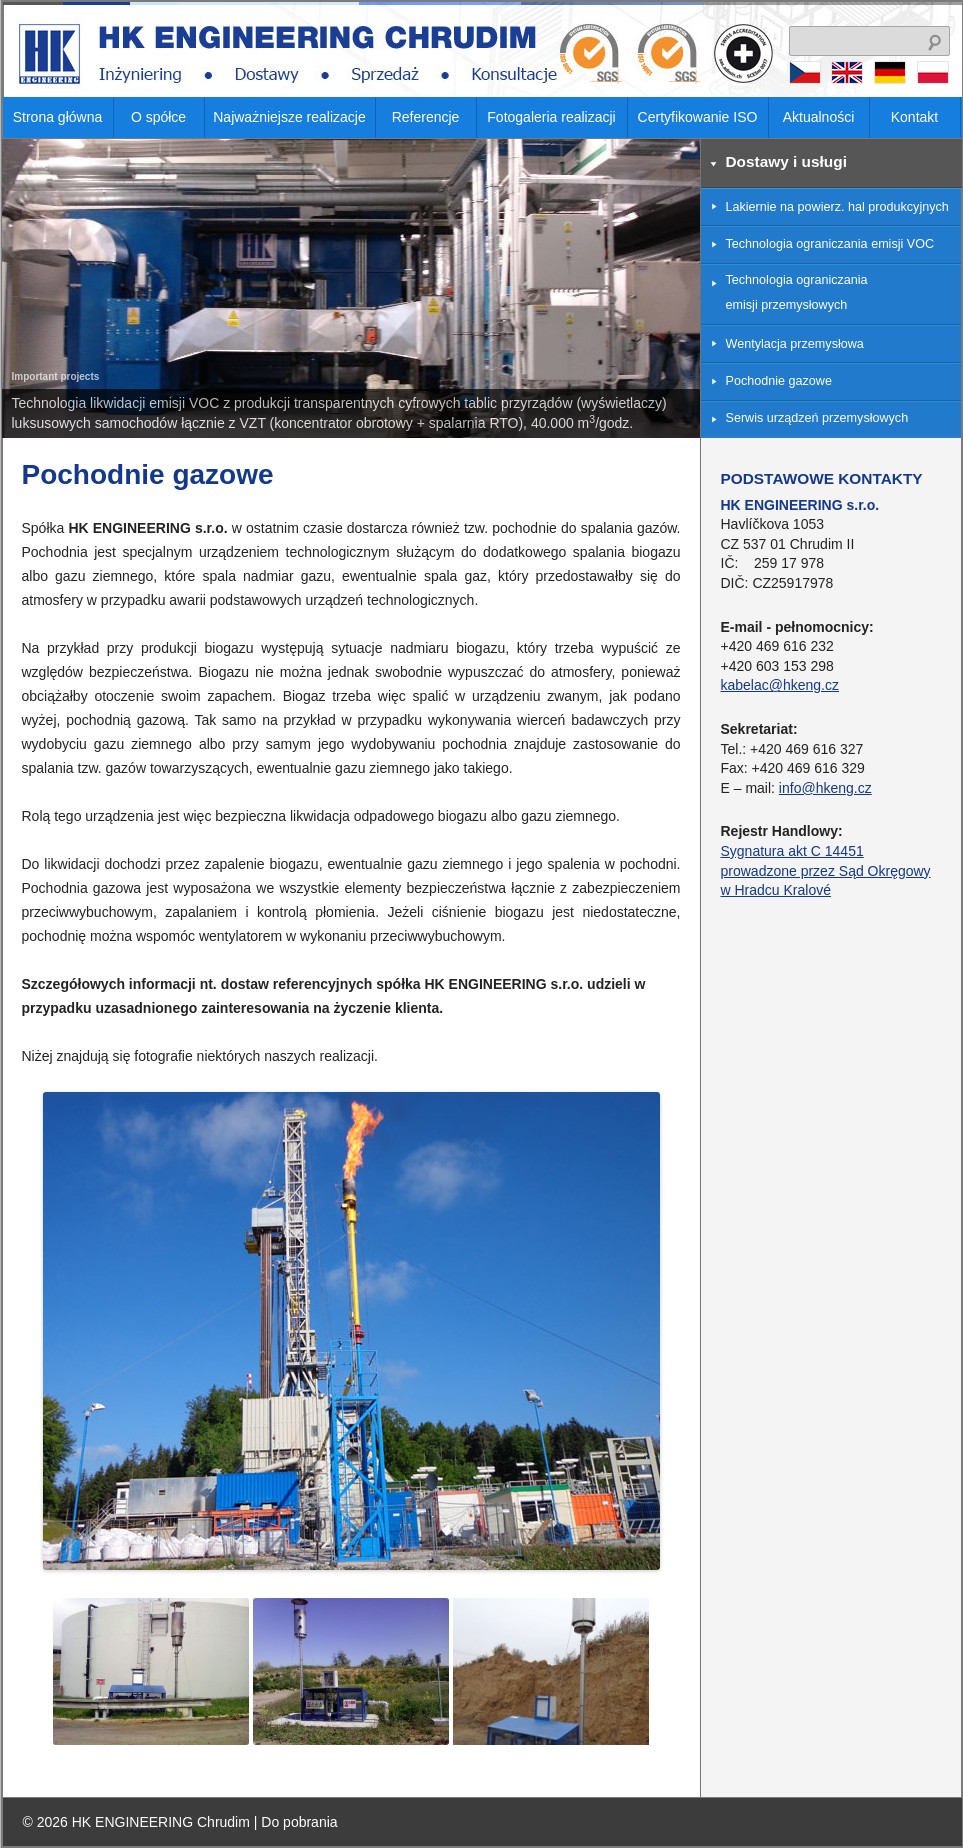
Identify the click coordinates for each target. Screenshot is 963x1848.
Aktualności (819, 117)
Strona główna (58, 117)
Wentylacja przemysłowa (795, 344)
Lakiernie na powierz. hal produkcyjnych (837, 207)
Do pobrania (299, 1822)
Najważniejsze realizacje (289, 117)
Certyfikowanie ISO (698, 117)
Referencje (426, 117)
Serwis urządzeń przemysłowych (817, 418)
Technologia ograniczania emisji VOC (830, 244)
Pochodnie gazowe (779, 381)
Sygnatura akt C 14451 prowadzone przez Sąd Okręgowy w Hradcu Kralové (826, 870)
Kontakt (914, 117)
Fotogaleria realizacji (551, 117)
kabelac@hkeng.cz (780, 685)
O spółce (158, 117)
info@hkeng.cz (825, 788)
